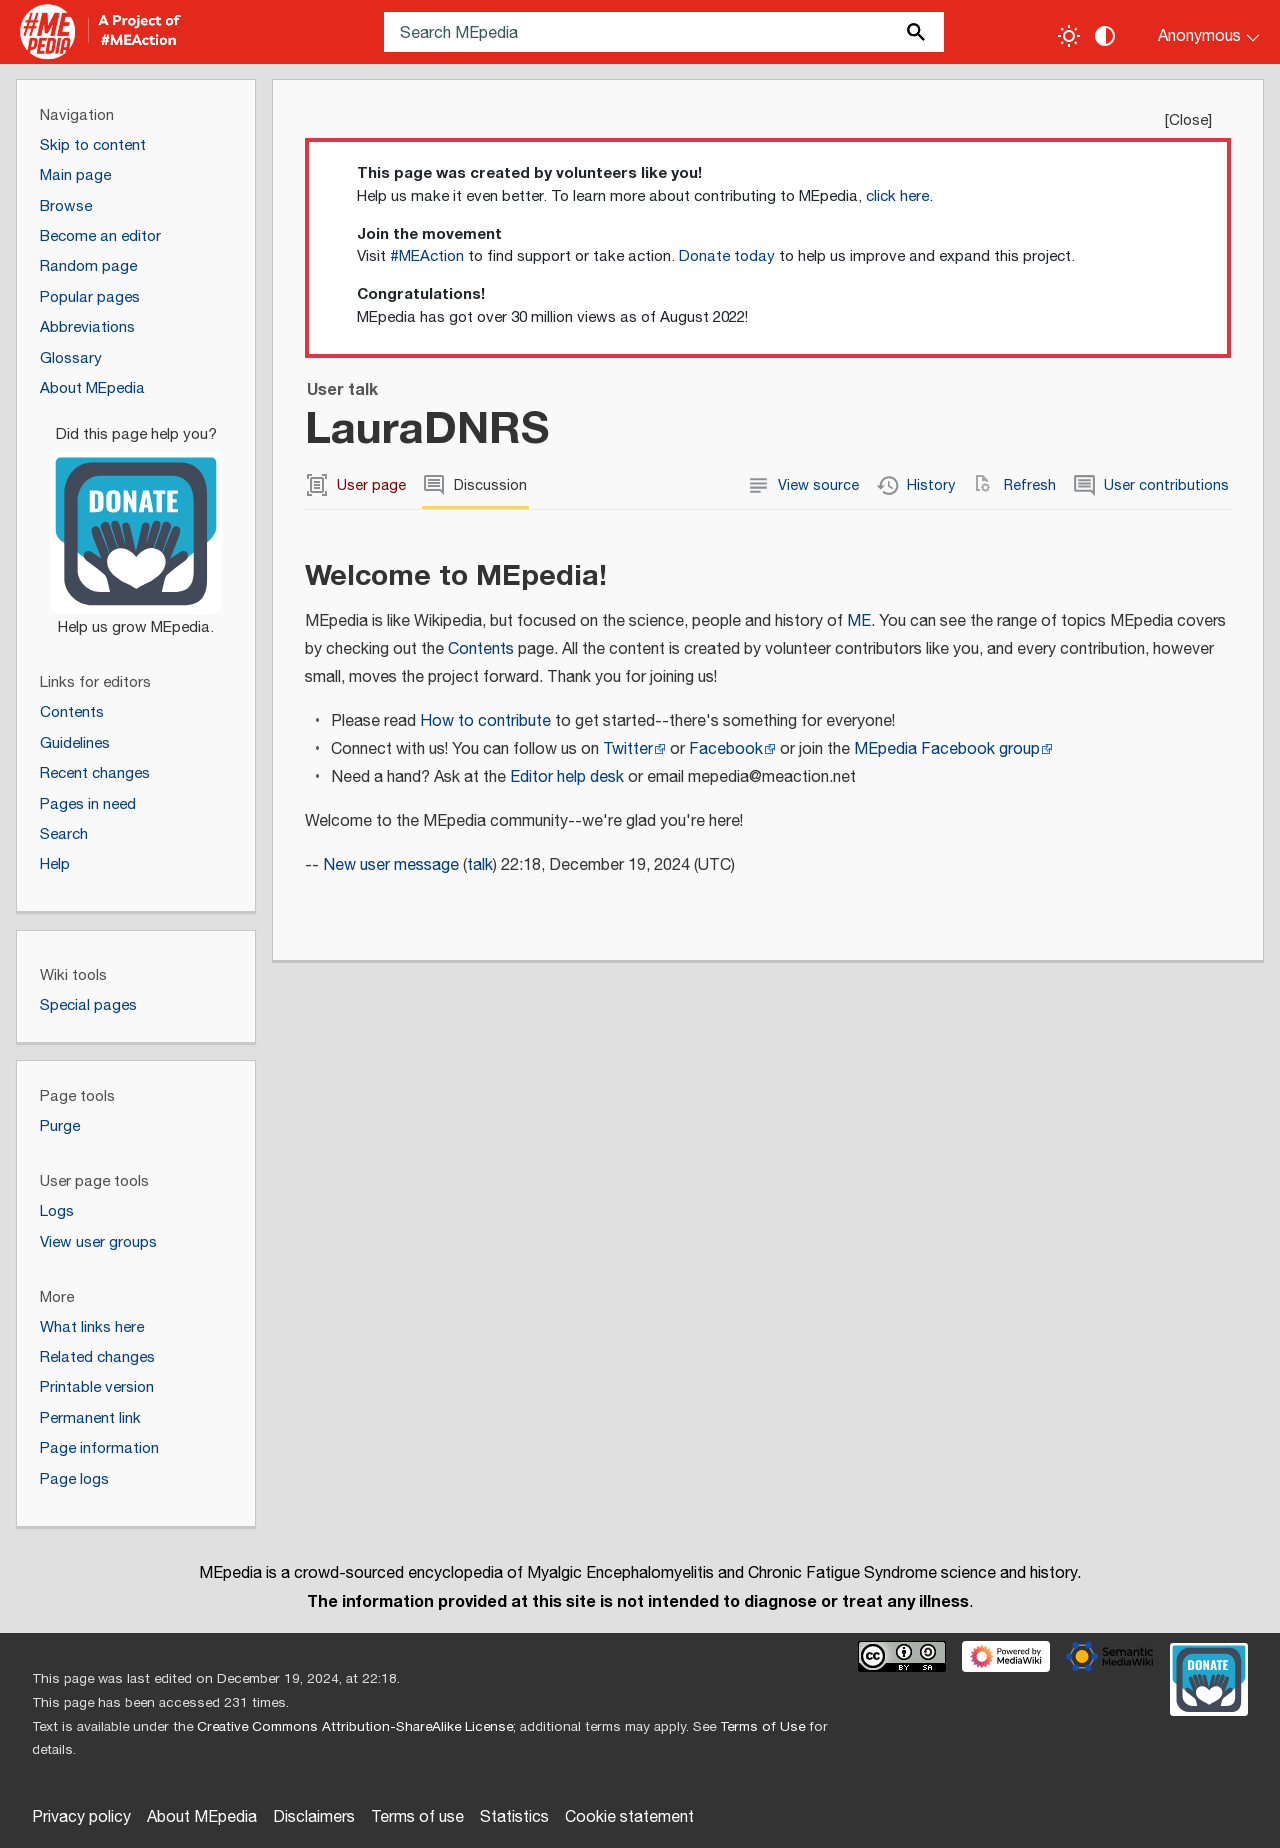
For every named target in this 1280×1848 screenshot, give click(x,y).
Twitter (628, 749)
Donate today (727, 256)
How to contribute (485, 721)
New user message (391, 865)
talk (480, 865)
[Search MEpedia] (664, 32)
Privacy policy (81, 1817)
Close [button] (1188, 120)
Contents (481, 649)
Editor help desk (567, 777)
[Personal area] (1196, 32)
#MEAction (427, 256)
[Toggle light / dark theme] (1069, 36)
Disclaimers (314, 1817)
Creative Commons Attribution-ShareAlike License (355, 1727)
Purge (60, 1126)
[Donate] (136, 522)
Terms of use (417, 1817)
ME (859, 621)
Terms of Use (762, 1727)
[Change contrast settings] (1105, 36)
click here (897, 196)
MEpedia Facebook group (947, 749)
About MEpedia (202, 1817)
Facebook (726, 749)
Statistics (514, 1817)
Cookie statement (629, 1817)
